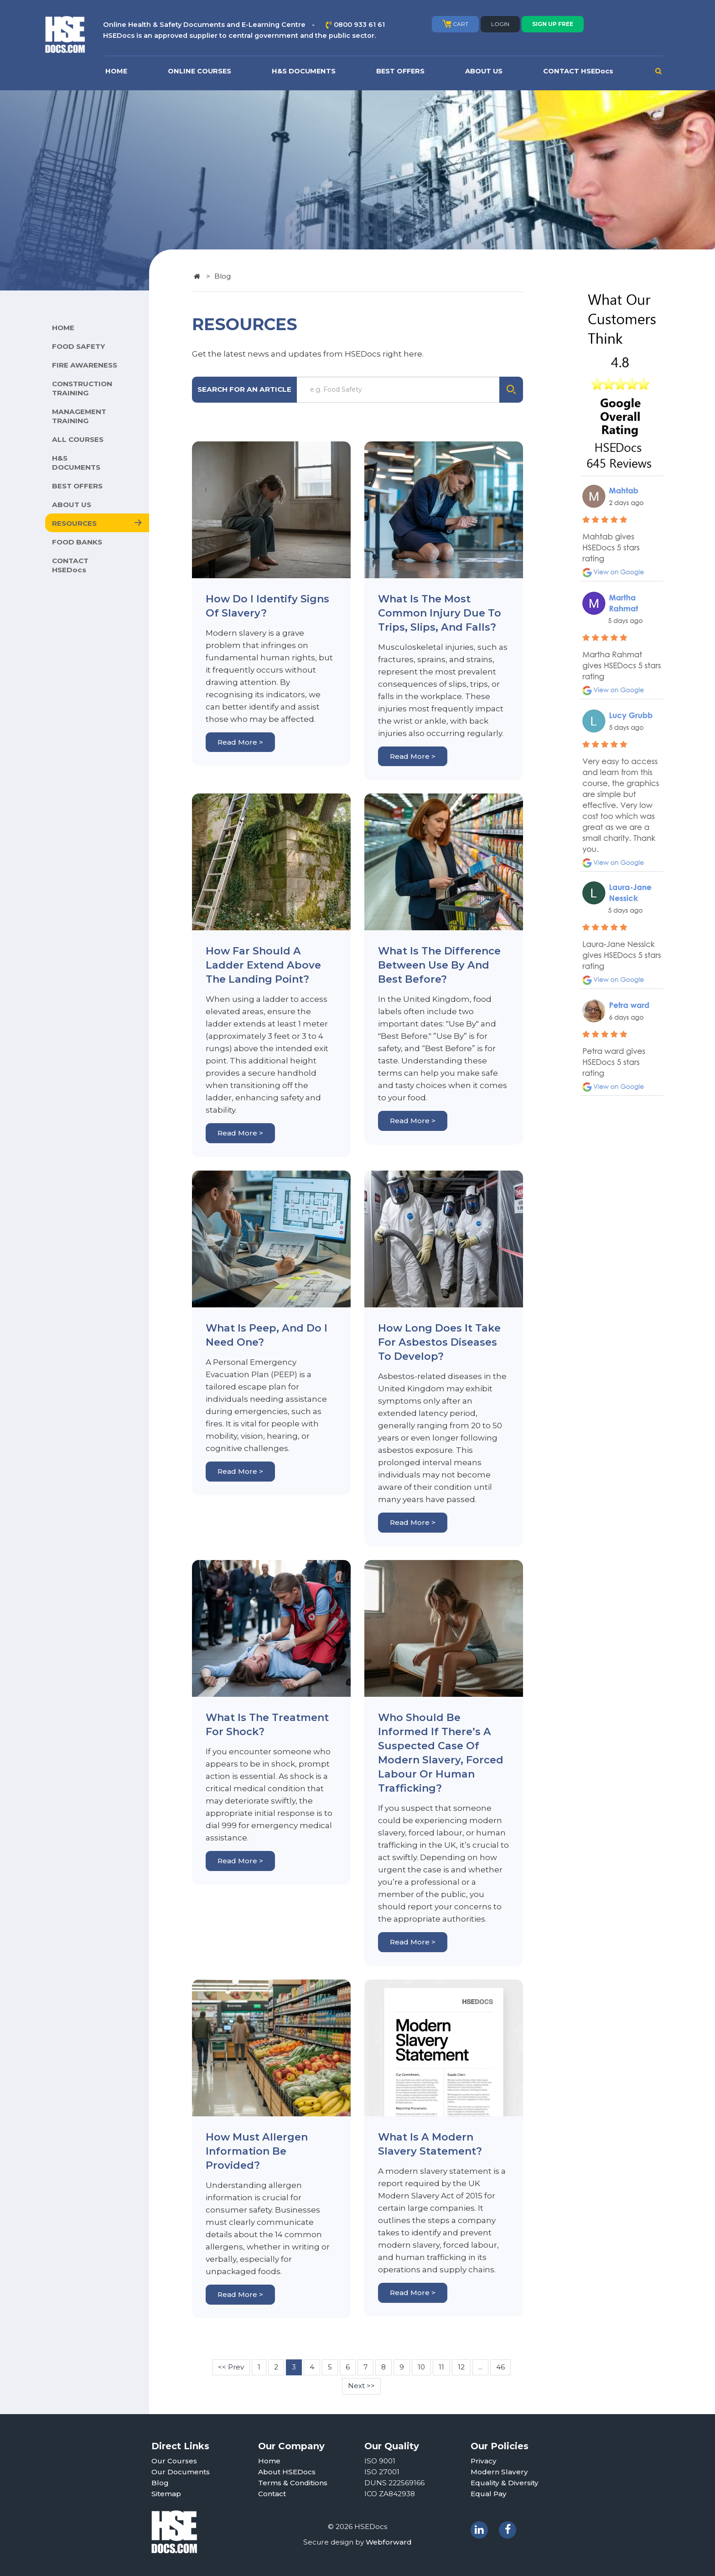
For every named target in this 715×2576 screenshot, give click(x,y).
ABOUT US (484, 71)
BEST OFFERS (400, 71)
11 (441, 2367)
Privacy (484, 2461)
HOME (116, 71)
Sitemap (166, 2493)
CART (455, 24)
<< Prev (231, 2367)
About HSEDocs (287, 2471)
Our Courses (174, 2461)
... (480, 2367)
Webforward (389, 2542)
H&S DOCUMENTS (304, 71)
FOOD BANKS (77, 542)
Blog (160, 2482)
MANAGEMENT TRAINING (79, 416)
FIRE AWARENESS (84, 365)
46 (500, 2367)
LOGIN (500, 24)
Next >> (361, 2386)
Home (269, 2461)
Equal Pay (489, 2493)
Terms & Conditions (292, 2482)
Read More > (240, 742)
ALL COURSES (78, 439)
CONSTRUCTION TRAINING (82, 388)
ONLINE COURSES (199, 71)
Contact (272, 2493)
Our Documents (180, 2471)
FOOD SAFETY (78, 346)
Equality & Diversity (505, 2482)
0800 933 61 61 (359, 25)
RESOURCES (74, 523)
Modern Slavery (499, 2471)
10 (421, 2367)
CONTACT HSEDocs (578, 71)
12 (461, 2367)
